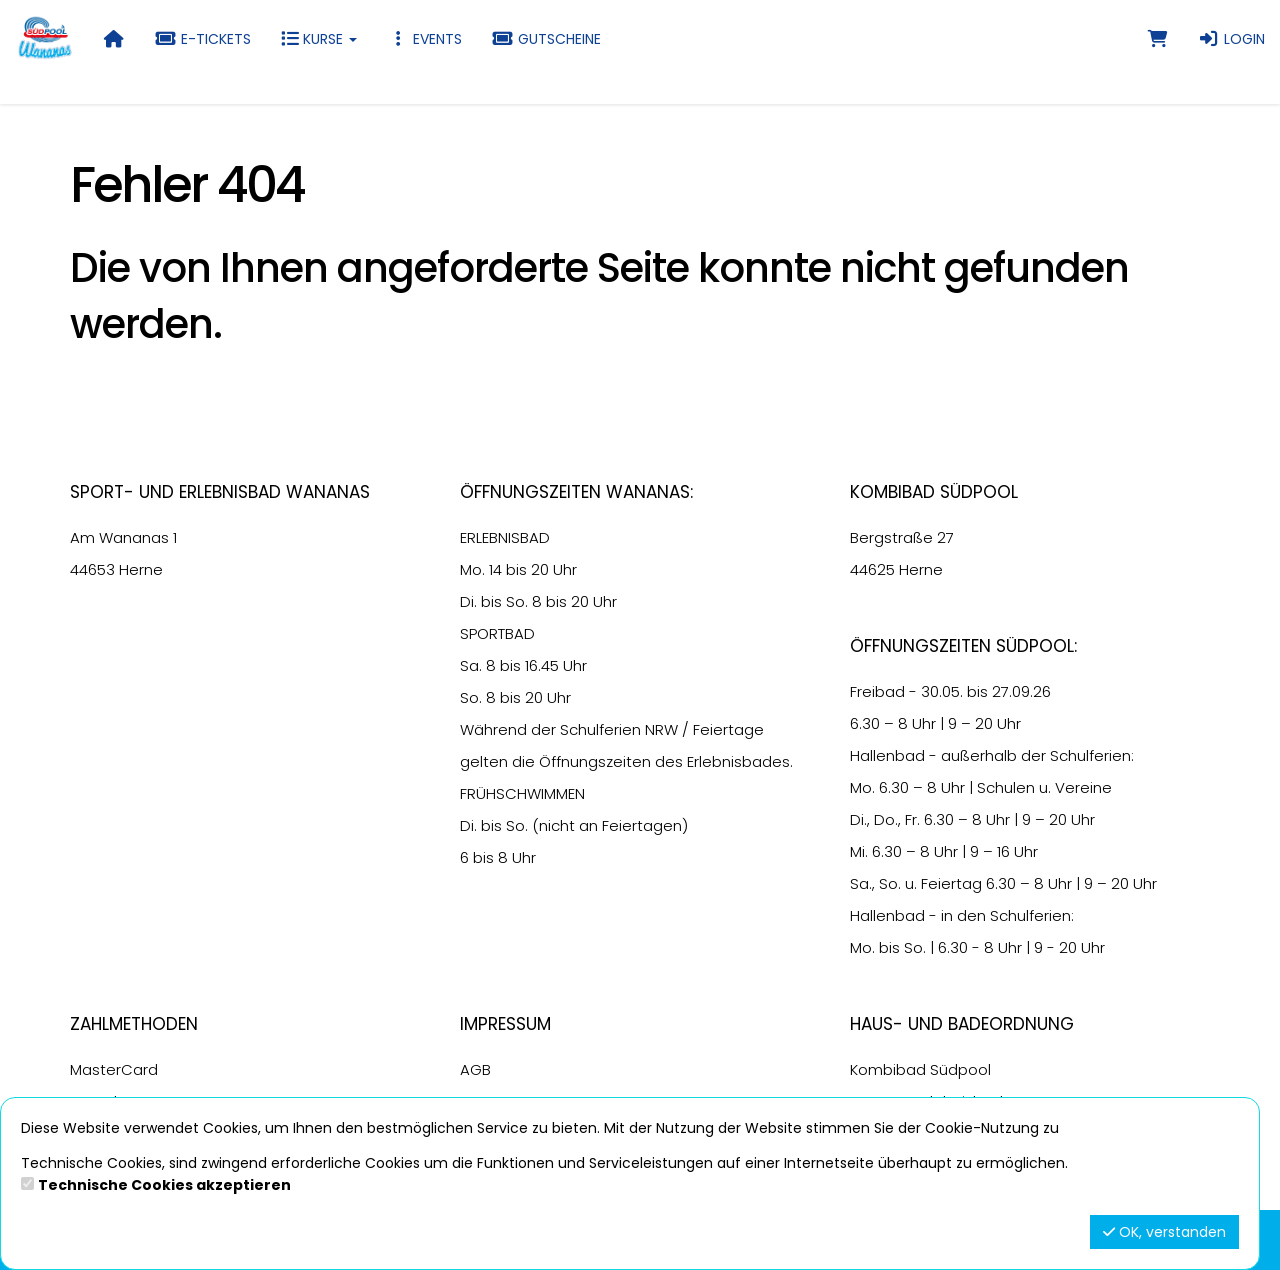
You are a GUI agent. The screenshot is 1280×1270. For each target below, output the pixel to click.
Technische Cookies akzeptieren (164, 1185)
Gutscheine (546, 39)
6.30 (865, 723)
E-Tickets (203, 39)
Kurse (319, 39)
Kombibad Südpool (920, 1069)
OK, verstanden (1164, 1232)
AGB (475, 1069)
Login (1231, 39)
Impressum (505, 1024)
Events (424, 39)
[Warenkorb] (1158, 39)
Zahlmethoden (134, 1024)
